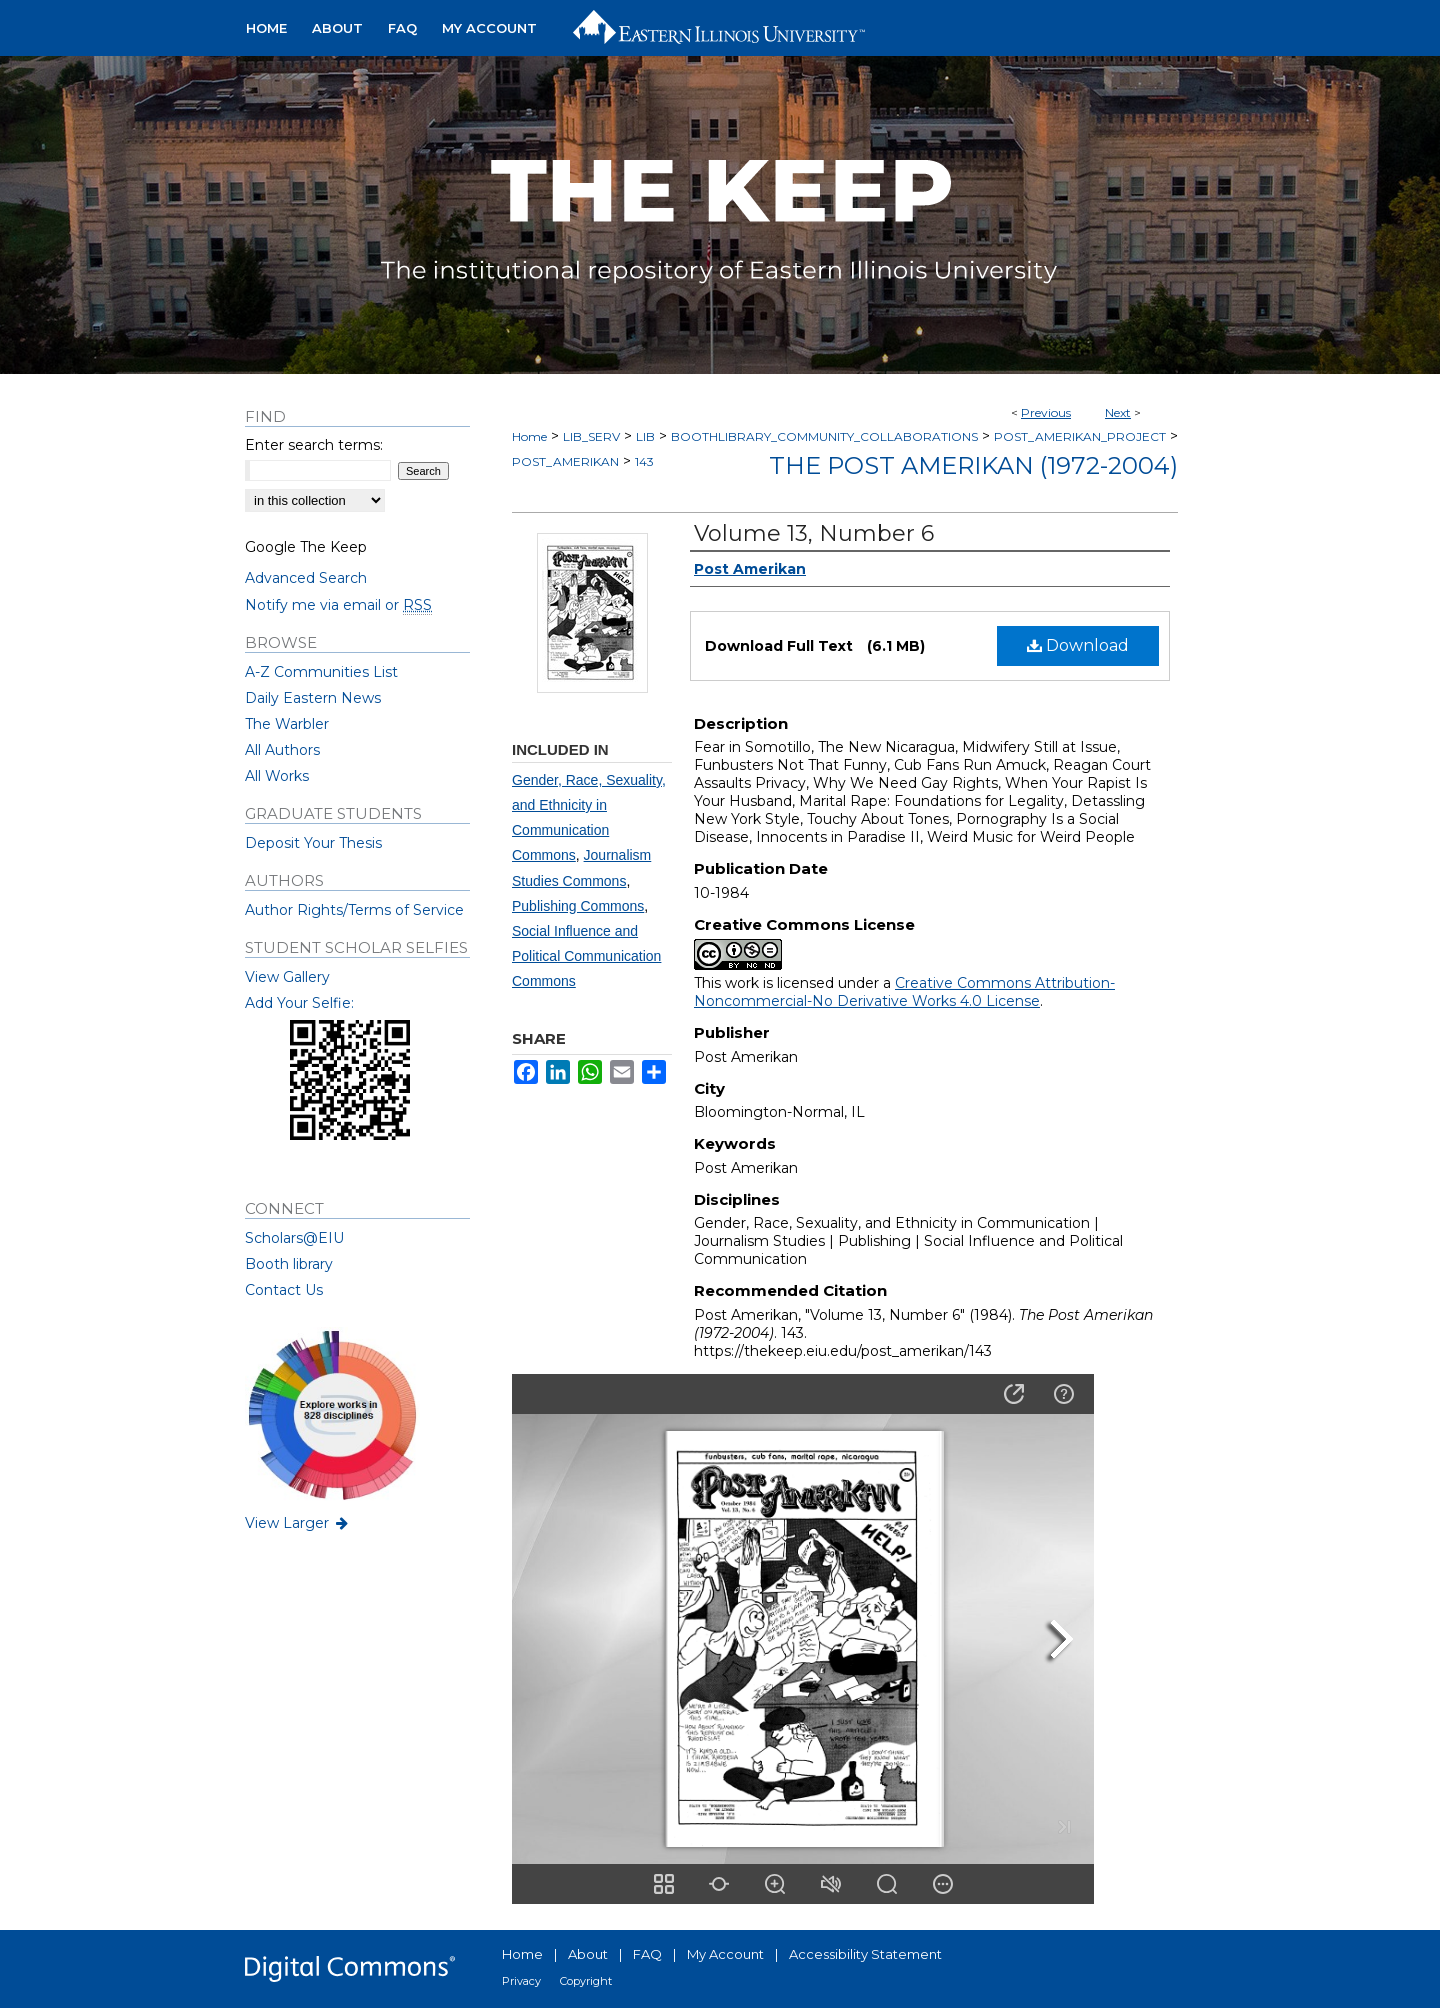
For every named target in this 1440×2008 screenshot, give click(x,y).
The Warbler (287, 724)
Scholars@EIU (294, 1238)
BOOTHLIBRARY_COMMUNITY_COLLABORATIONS (824, 436)
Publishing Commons (578, 906)
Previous (1046, 412)
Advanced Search (306, 578)
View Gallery (287, 977)
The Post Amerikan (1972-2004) (973, 465)
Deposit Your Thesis (313, 843)
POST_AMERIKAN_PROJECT (1080, 436)
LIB (645, 436)
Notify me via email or (338, 605)
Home (529, 436)
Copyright (586, 1981)
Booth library (289, 1264)
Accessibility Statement (865, 1954)
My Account (725, 1954)
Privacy (521, 1981)
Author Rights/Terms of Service (354, 910)
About (588, 1954)
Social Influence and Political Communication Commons (586, 956)
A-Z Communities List (321, 672)
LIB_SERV (591, 436)
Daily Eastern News (313, 698)
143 (644, 461)
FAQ (647, 1954)
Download (1078, 645)
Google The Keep (306, 547)
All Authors (282, 750)
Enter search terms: (314, 445)
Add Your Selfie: (299, 1003)
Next (1118, 412)
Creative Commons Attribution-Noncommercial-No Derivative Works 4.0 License (904, 992)
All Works (277, 776)
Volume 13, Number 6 (814, 533)
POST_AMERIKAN (565, 461)
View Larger (298, 1523)
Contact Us (284, 1290)
